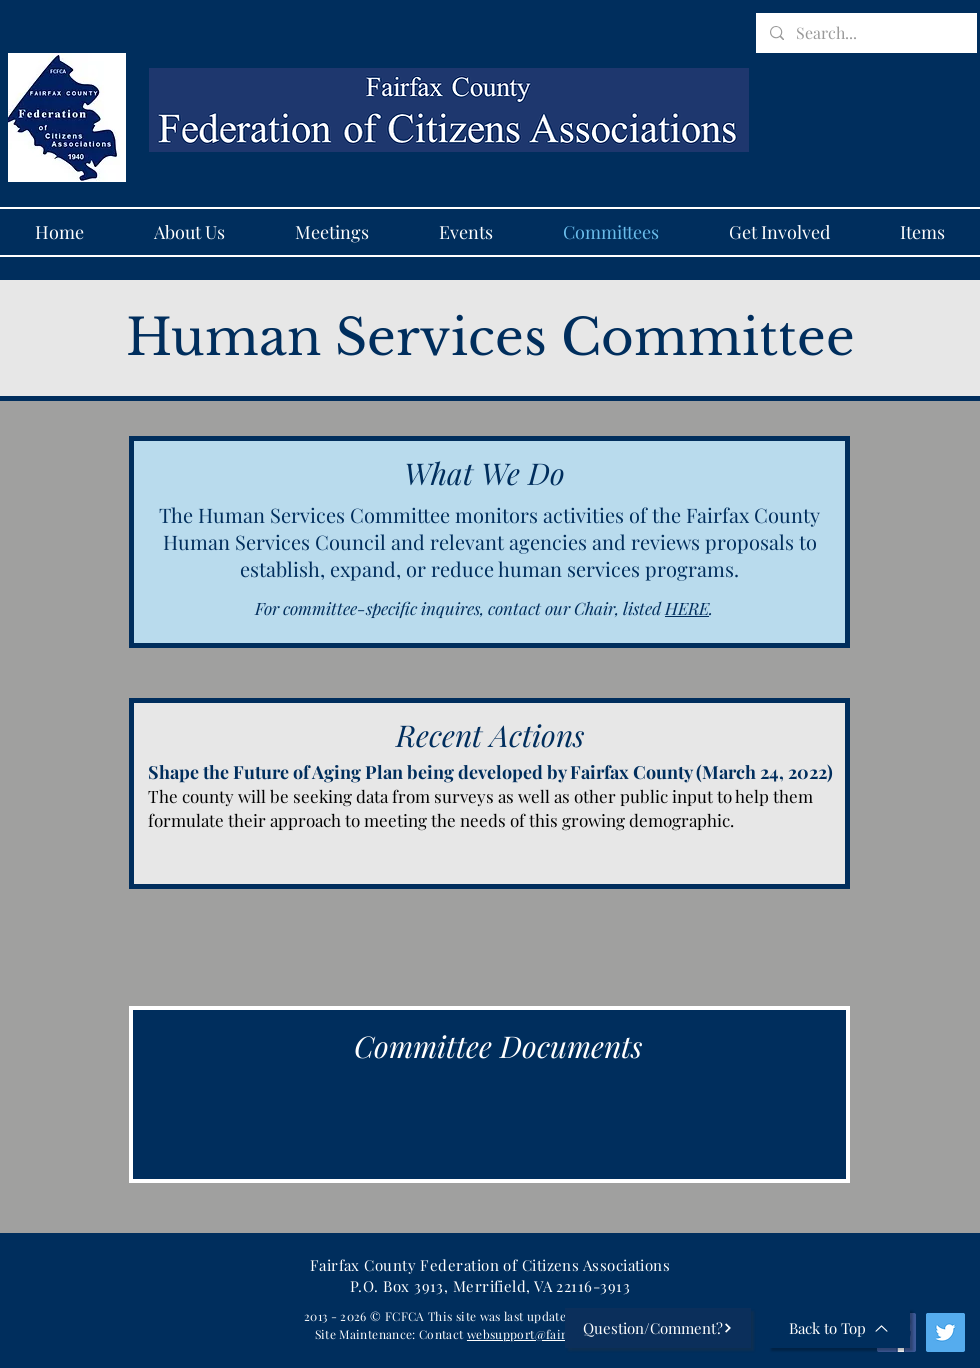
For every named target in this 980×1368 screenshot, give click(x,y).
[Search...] (865, 33)
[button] (332, 232)
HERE (687, 608)
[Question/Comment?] (658, 1328)
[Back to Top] (839, 1328)
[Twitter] (945, 1332)
